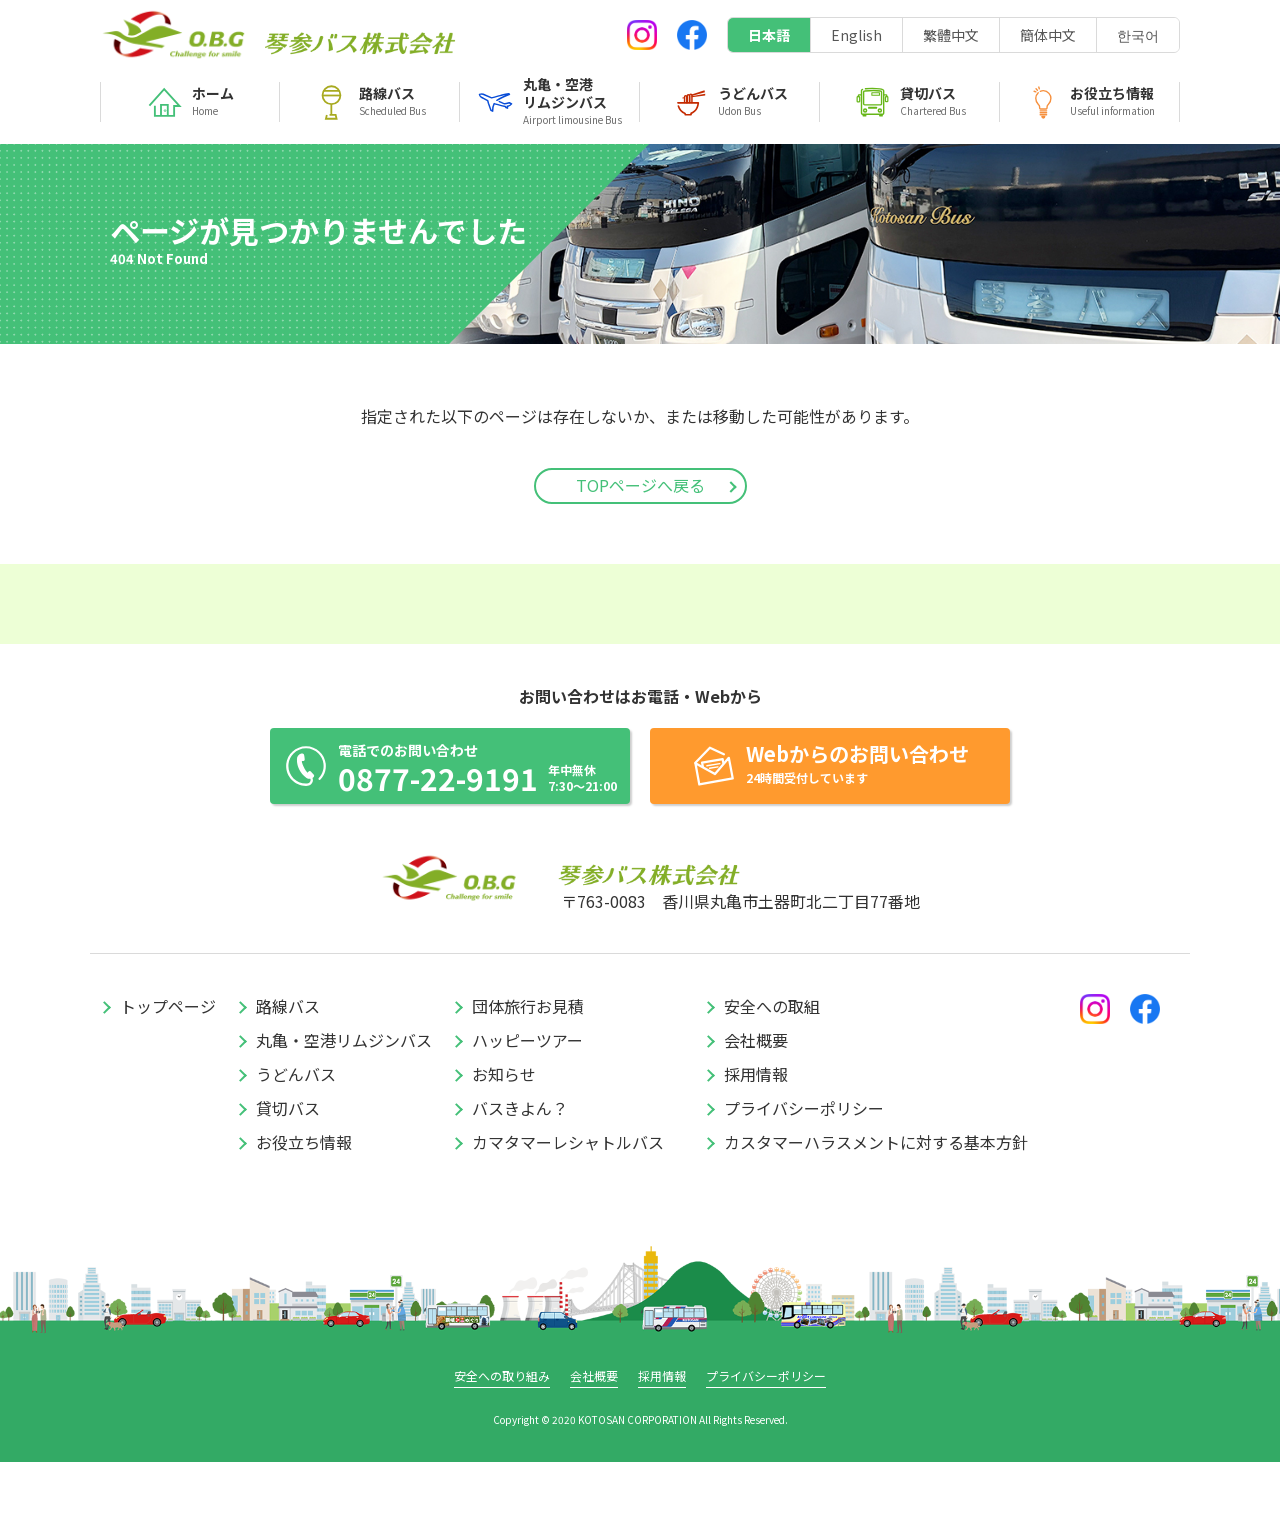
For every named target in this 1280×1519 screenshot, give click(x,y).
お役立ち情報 (304, 1199)
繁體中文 (951, 35)
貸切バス (288, 1165)
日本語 (769, 35)
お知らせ (504, 1131)
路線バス (288, 1063)
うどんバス (296, 1131)
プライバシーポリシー (804, 1165)
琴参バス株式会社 (175, 35)
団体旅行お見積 (528, 1063)
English (856, 35)
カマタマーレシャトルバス (568, 1199)
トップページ (168, 1063)
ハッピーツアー (527, 1097)
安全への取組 (772, 1063)
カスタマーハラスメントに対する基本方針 (876, 1199)
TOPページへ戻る (640, 485)
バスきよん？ (520, 1165)
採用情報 (756, 1131)
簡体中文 (1048, 35)
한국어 (1138, 35)
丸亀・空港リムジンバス (344, 1097)
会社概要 (756, 1097)
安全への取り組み (502, 1432)
